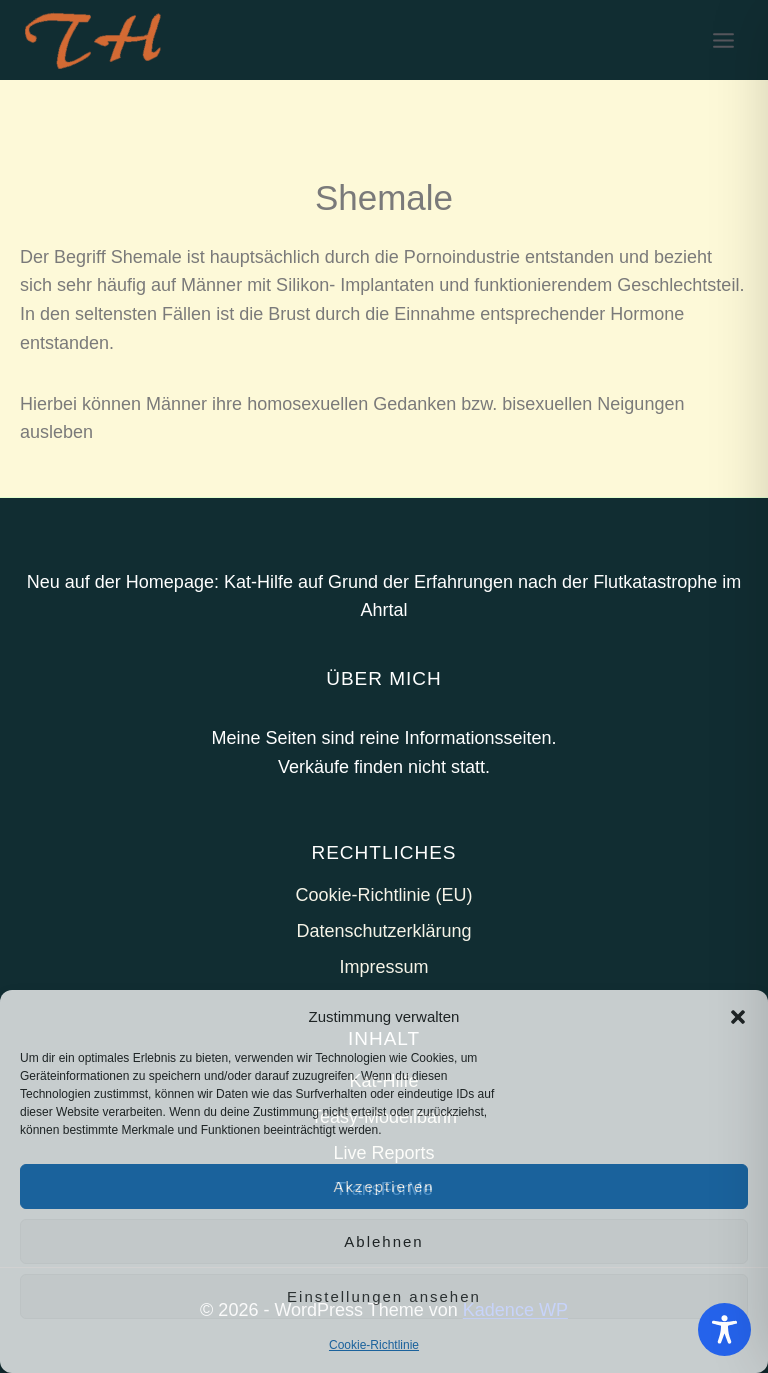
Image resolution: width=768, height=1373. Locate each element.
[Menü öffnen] (723, 40)
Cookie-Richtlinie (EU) (383, 895)
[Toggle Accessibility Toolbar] (724, 1329)
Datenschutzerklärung (383, 931)
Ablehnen (383, 1241)
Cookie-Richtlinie (374, 1345)
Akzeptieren (383, 1186)
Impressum (383, 967)
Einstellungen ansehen (384, 1296)
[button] (738, 1017)
